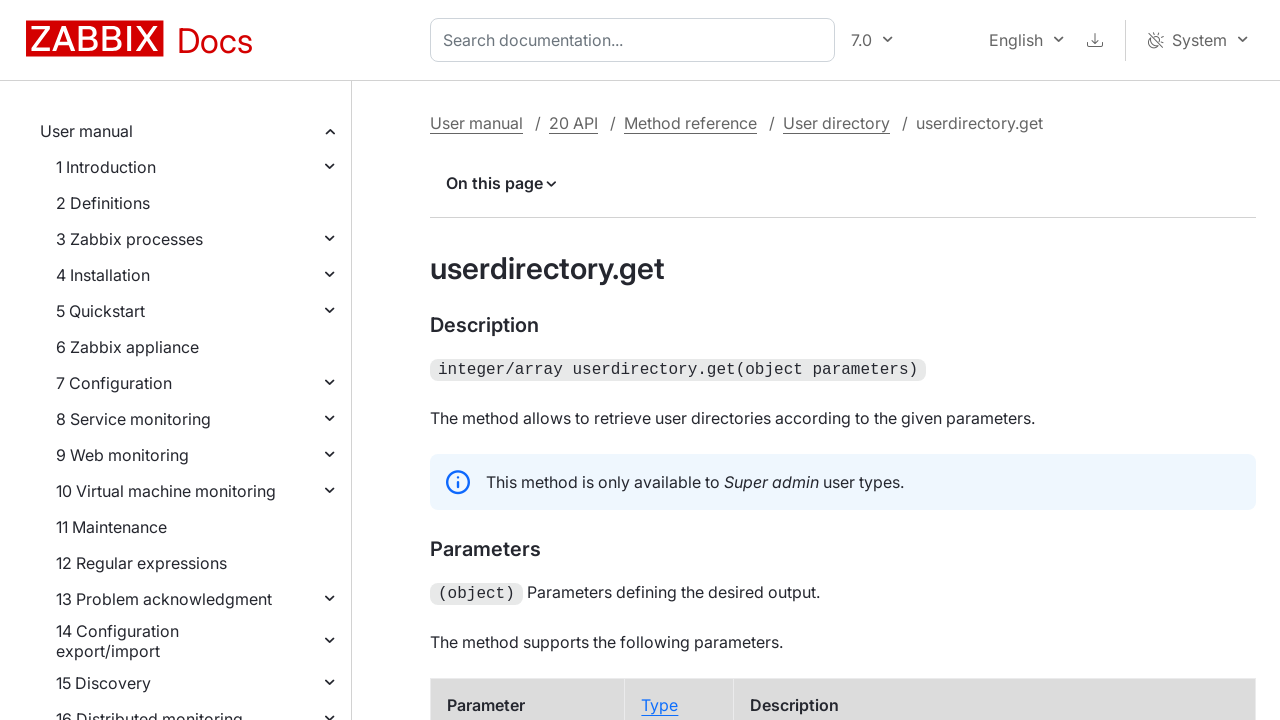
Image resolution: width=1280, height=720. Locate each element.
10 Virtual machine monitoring (166, 491)
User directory (836, 123)
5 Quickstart (100, 311)
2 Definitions (103, 203)
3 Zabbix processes (129, 239)
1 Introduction (106, 167)
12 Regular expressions (141, 563)
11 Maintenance (111, 527)
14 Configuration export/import (117, 641)
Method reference (690, 123)
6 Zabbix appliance (127, 347)
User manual (86, 131)
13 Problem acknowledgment (164, 599)
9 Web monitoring (122, 455)
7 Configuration (114, 383)
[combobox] (636, 40)
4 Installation (103, 275)
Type (659, 701)
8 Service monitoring (133, 419)
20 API (573, 123)
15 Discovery (103, 683)
